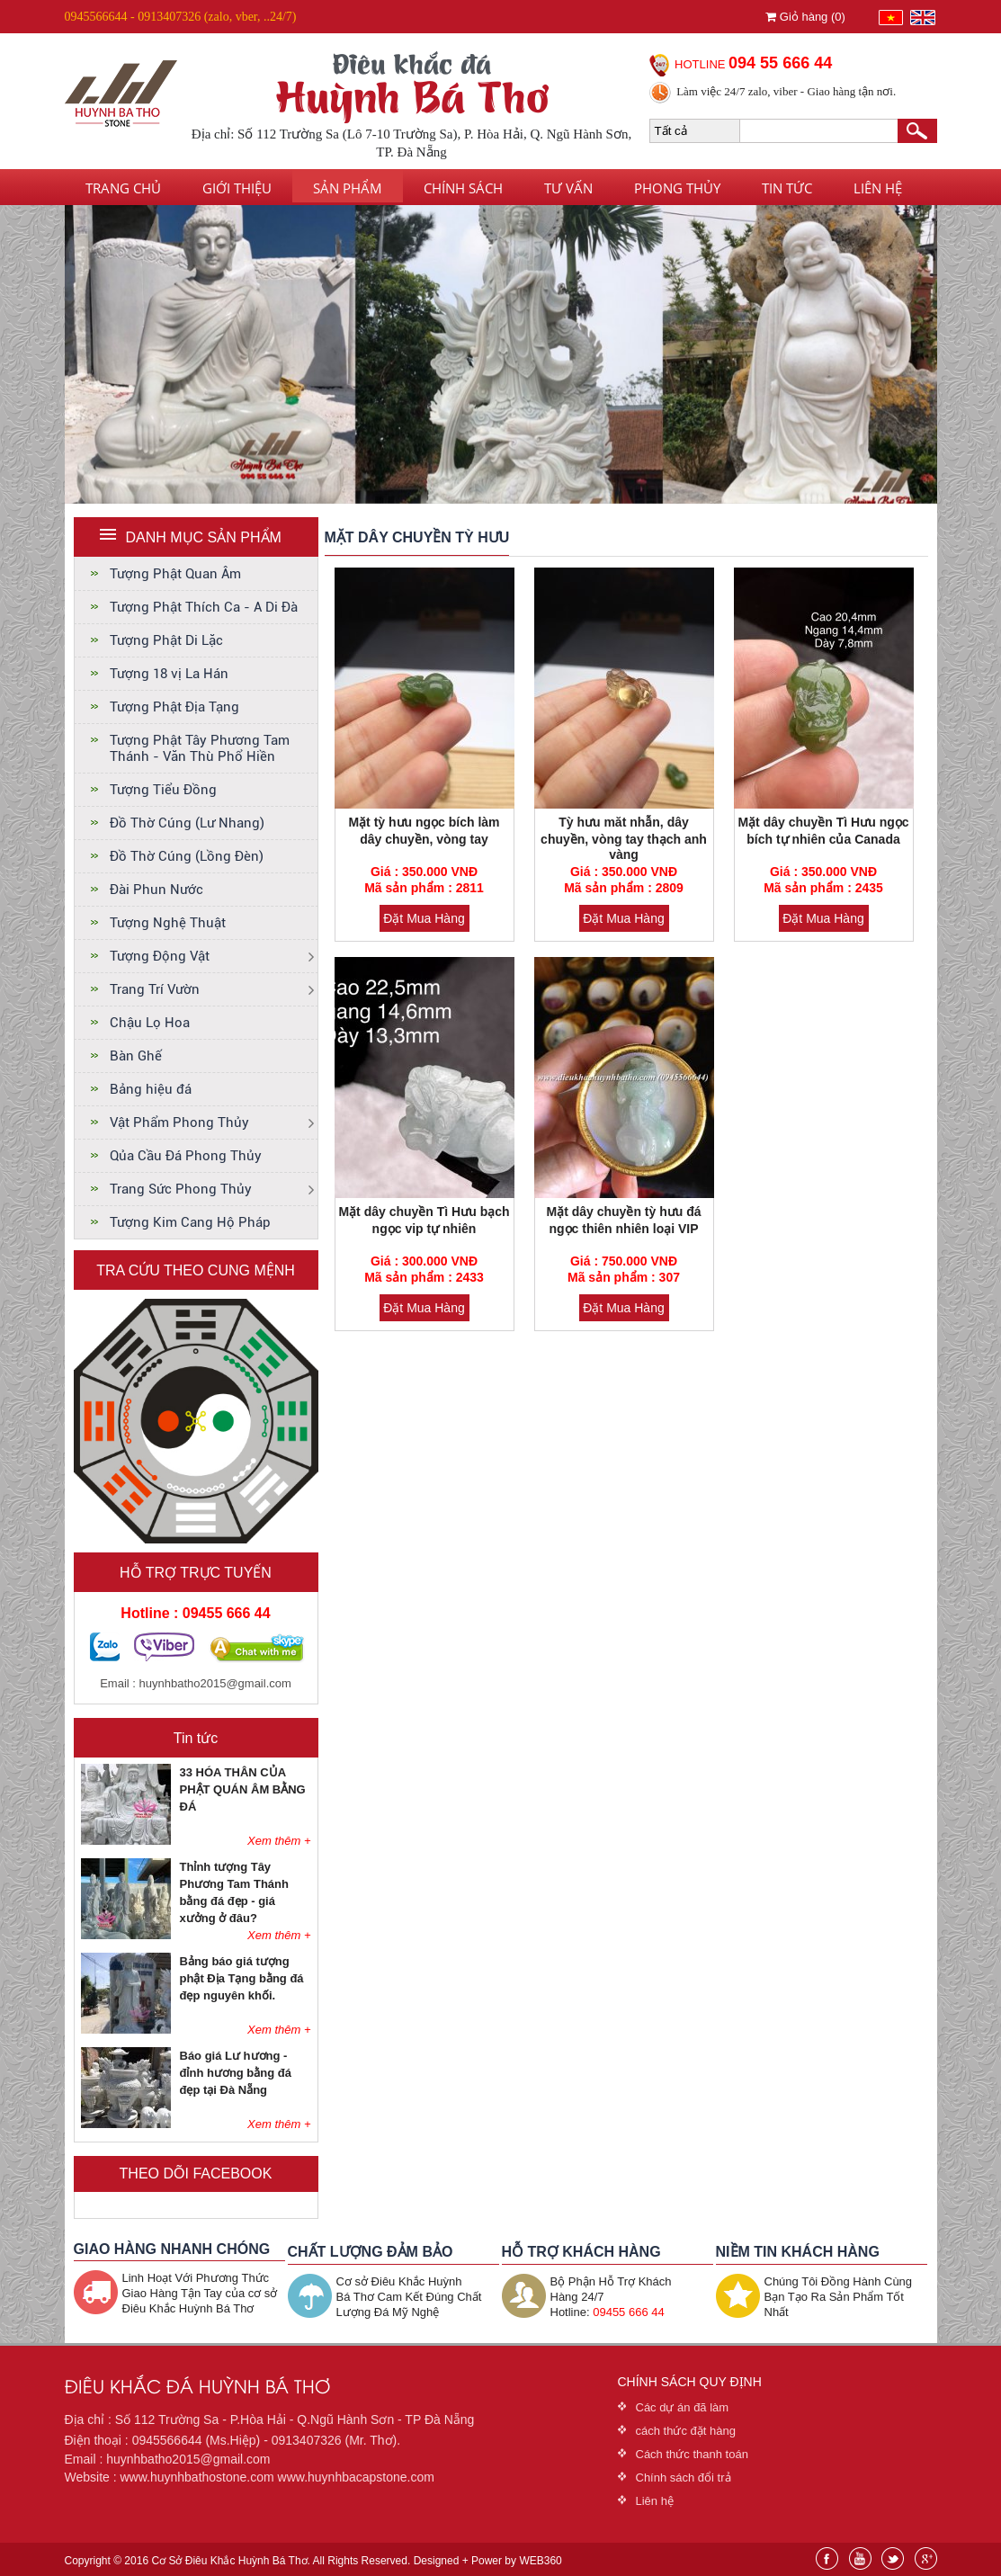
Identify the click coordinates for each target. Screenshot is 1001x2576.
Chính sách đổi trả (683, 2477)
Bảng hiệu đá (151, 1089)
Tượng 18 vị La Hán (169, 674)
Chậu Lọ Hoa (150, 1023)
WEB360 (540, 2560)
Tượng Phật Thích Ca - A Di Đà (204, 607)
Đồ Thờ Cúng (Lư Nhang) (187, 823)
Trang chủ (123, 188)
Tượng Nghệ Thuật (168, 923)
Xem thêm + (278, 1840)
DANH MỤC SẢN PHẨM (204, 537)
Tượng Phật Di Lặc (166, 640)
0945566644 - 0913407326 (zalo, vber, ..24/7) (181, 16)
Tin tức (787, 188)
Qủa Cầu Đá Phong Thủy (186, 1156)
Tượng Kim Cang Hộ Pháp (190, 1222)
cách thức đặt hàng (686, 2430)
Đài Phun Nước (156, 889)
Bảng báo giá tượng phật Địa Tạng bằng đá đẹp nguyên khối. (242, 1978)
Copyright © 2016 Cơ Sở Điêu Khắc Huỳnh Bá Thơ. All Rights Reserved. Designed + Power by (313, 2560)
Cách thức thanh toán (692, 2454)
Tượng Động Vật (160, 956)
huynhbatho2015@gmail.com (215, 1683)
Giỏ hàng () (805, 16)
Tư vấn (568, 188)
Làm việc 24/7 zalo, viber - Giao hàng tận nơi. (786, 91)
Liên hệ (878, 188)
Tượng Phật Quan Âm (175, 574)
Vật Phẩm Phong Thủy (179, 1122)
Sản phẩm (347, 188)
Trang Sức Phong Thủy (181, 1189)
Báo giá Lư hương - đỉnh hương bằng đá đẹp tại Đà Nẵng (235, 2073)
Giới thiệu (237, 188)
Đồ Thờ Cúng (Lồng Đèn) (187, 856)
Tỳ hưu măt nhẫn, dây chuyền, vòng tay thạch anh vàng (624, 838)
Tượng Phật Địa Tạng (174, 707)
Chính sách (463, 188)
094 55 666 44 (780, 63)
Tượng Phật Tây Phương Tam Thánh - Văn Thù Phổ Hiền (200, 748)
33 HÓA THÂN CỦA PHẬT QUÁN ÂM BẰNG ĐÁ (243, 1789)
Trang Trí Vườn (155, 989)
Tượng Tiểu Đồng (163, 790)
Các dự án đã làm (682, 2407)
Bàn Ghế (136, 1056)
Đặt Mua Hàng (423, 918)
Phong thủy (677, 188)
